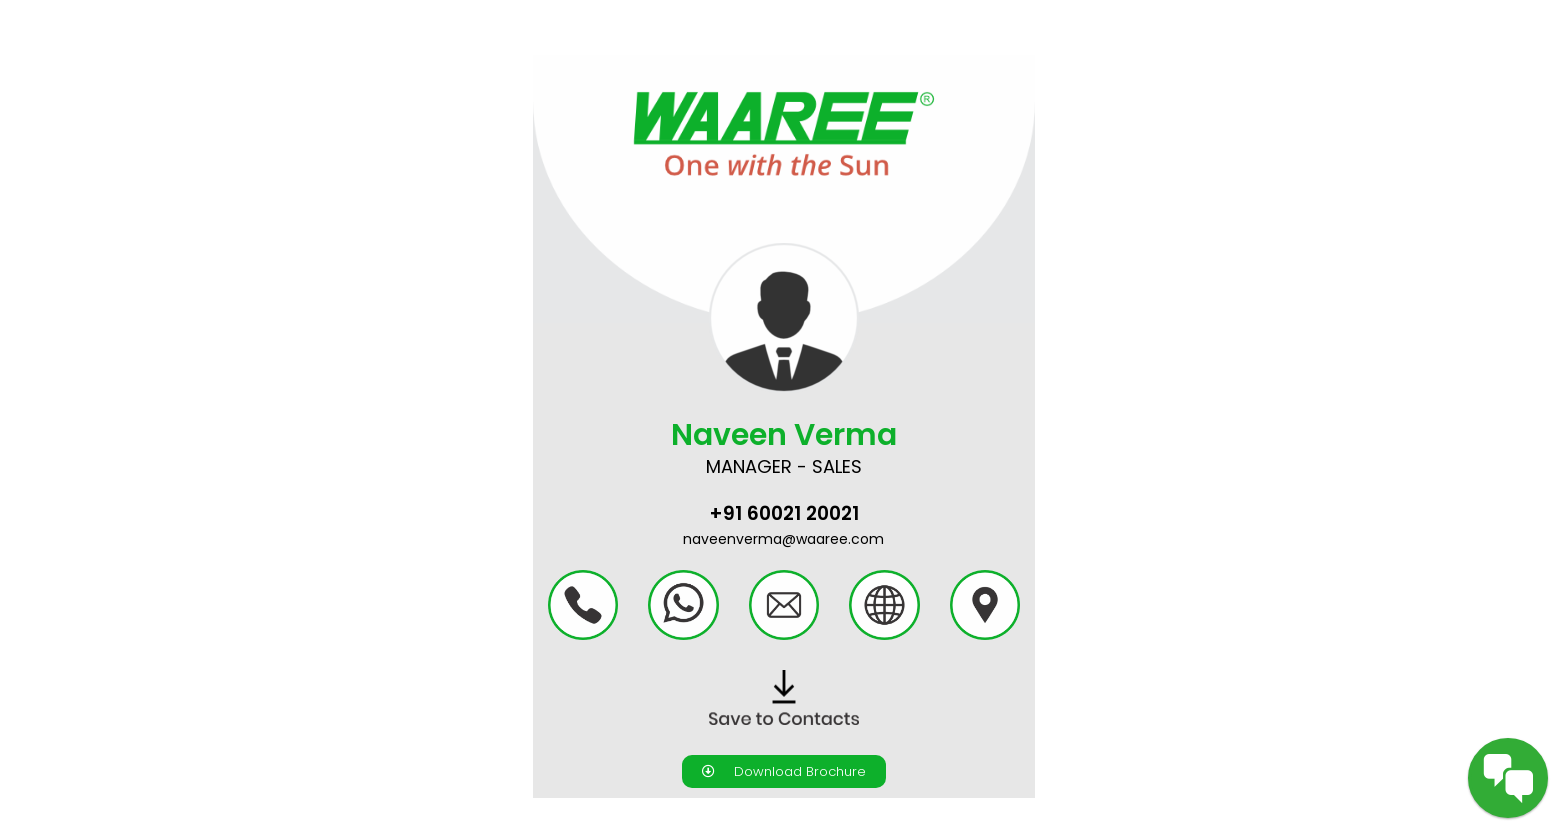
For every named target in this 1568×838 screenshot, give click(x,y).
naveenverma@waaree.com (783, 539)
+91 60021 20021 (784, 513)
